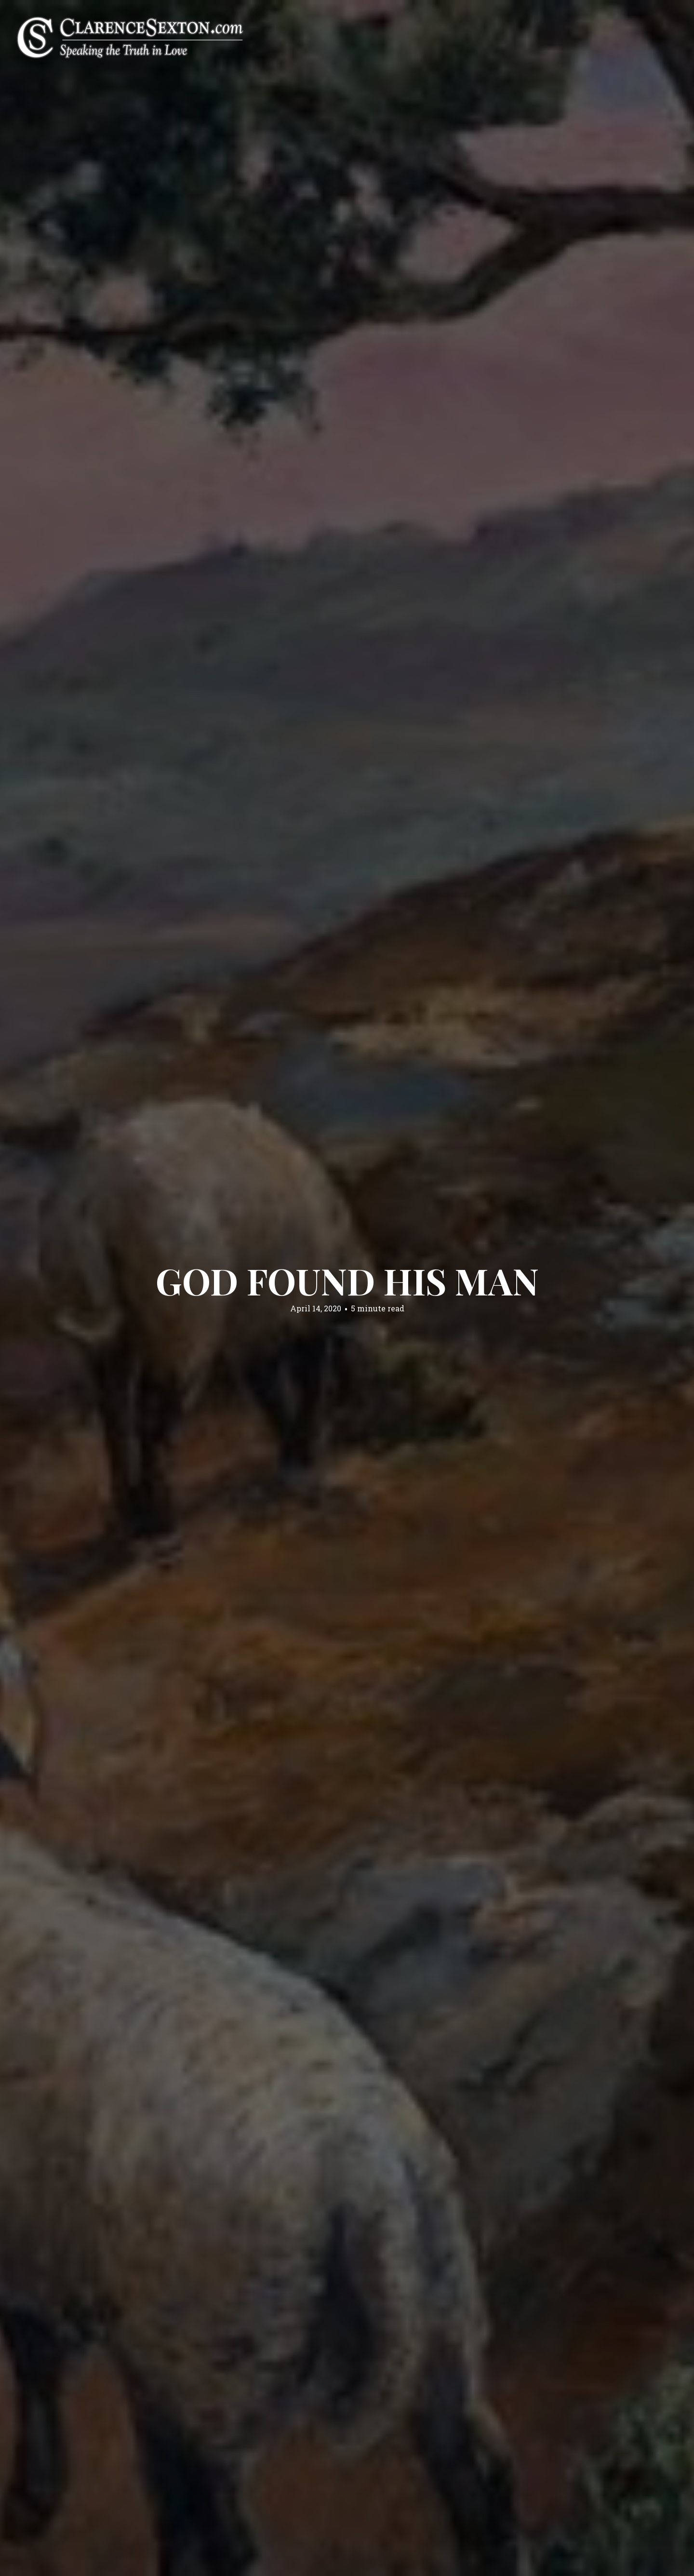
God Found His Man (347, 1280)
